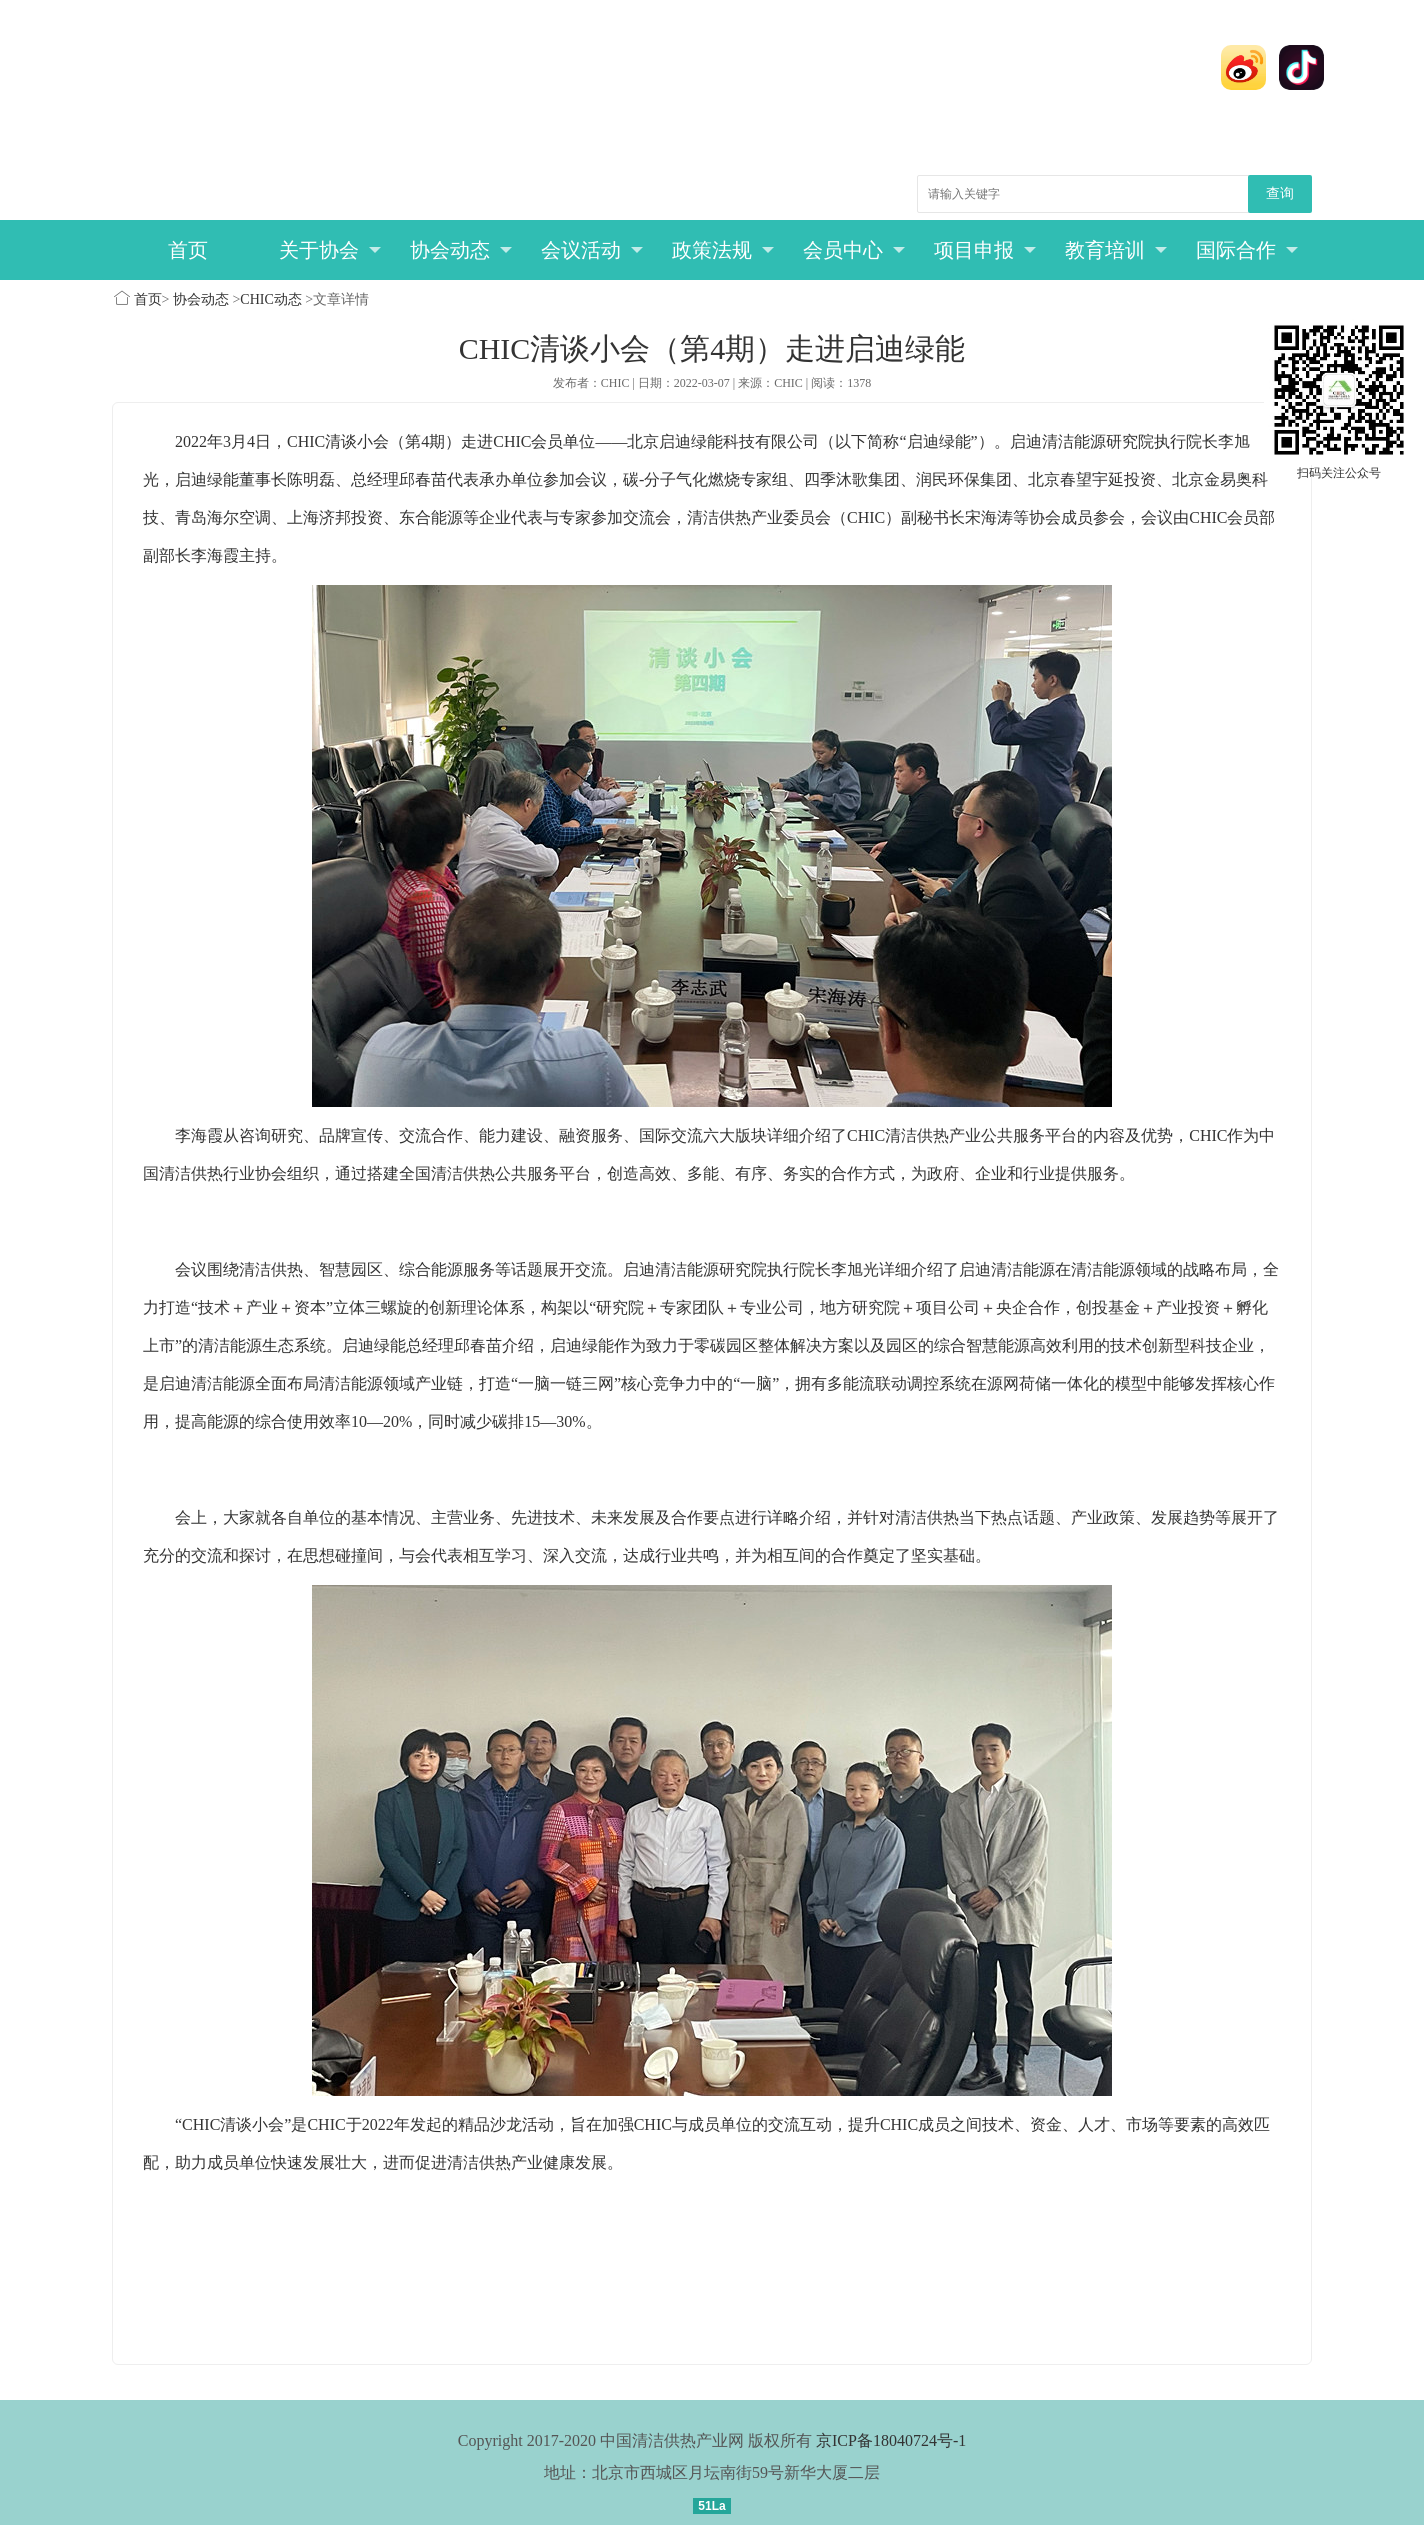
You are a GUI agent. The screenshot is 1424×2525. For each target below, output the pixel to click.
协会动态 (461, 250)
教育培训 (1116, 250)
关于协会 (330, 250)
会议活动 (592, 250)
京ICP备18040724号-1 (891, 2440)
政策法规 (723, 250)
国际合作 (1247, 250)
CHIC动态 (270, 299)
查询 (1280, 193)
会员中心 (854, 250)
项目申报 (985, 250)
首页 (188, 250)
